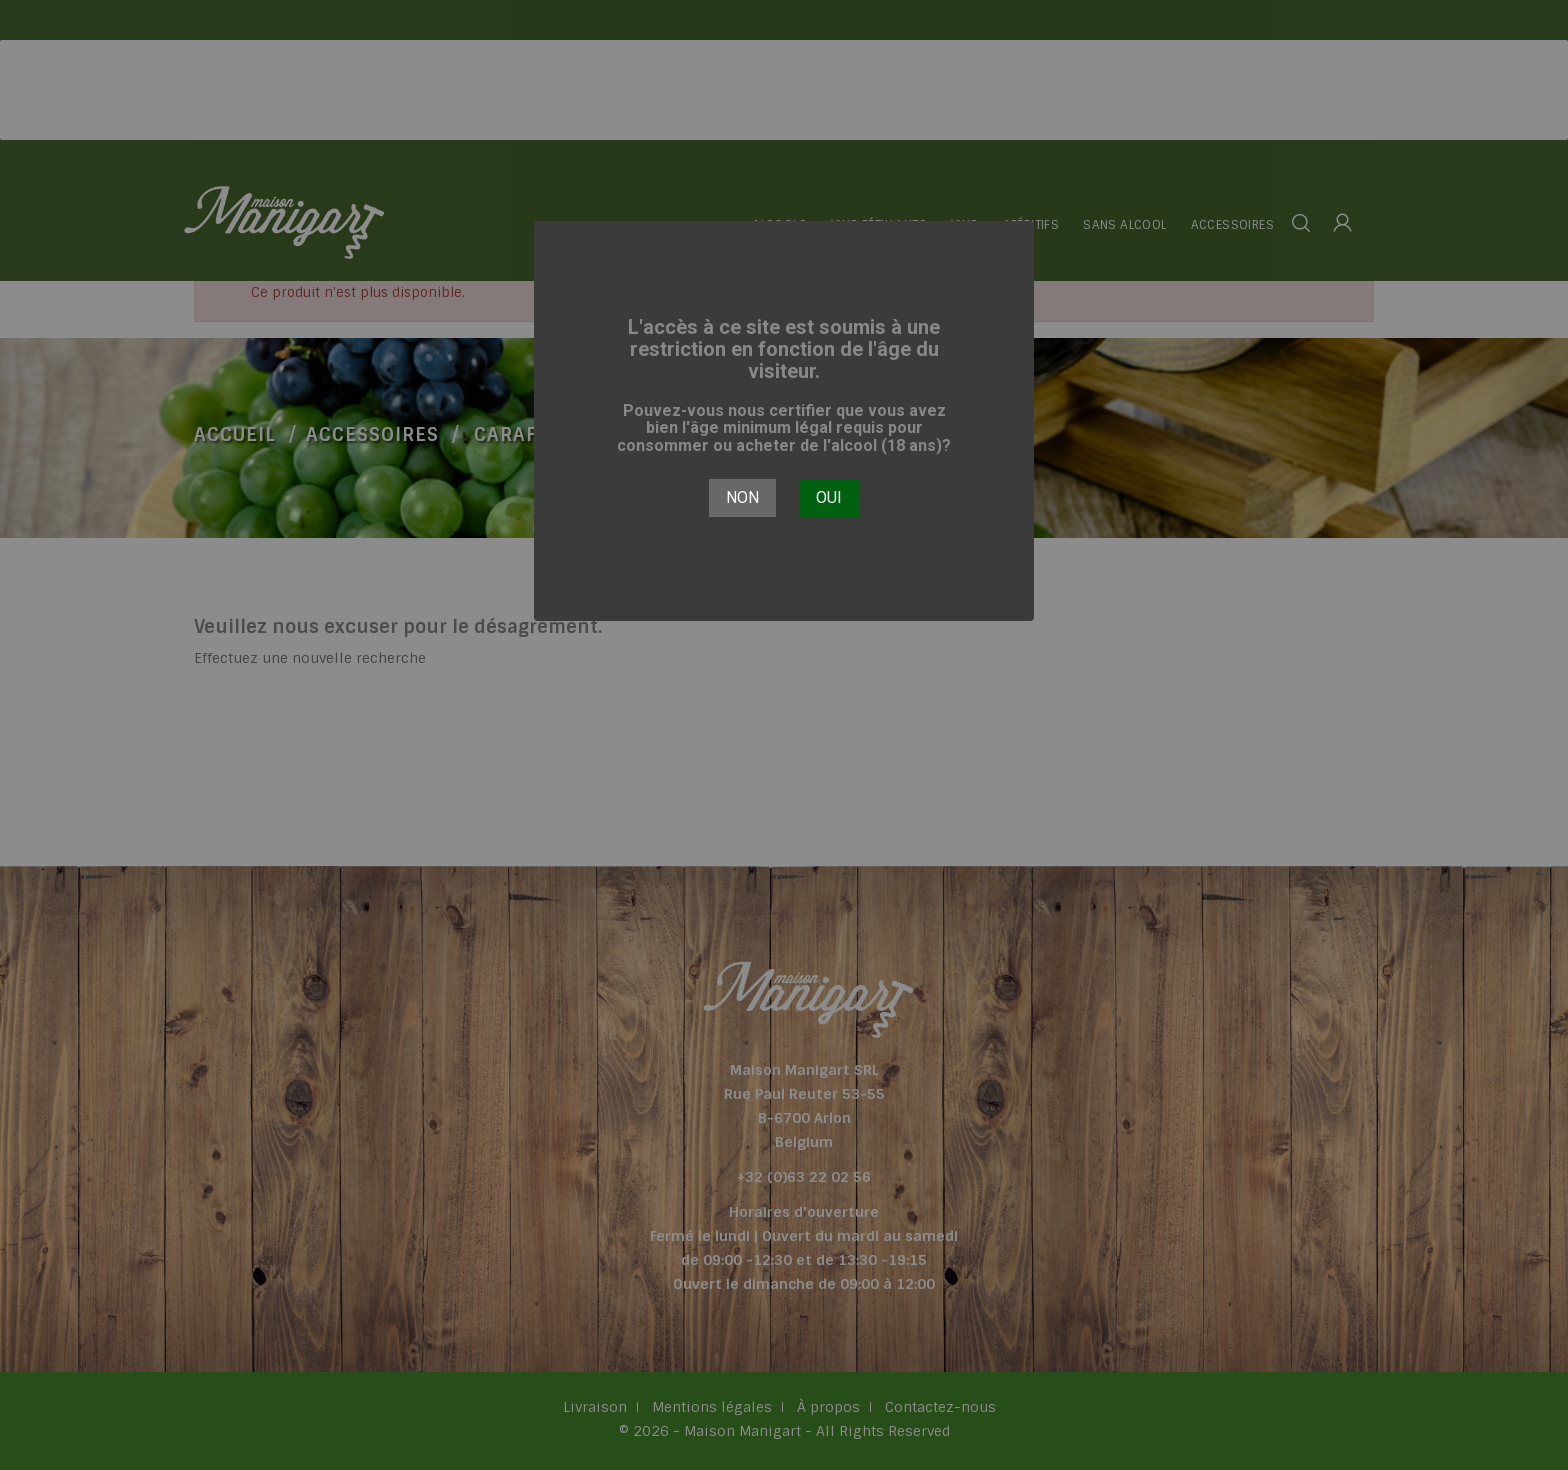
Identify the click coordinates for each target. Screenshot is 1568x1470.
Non (742, 497)
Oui (829, 497)
